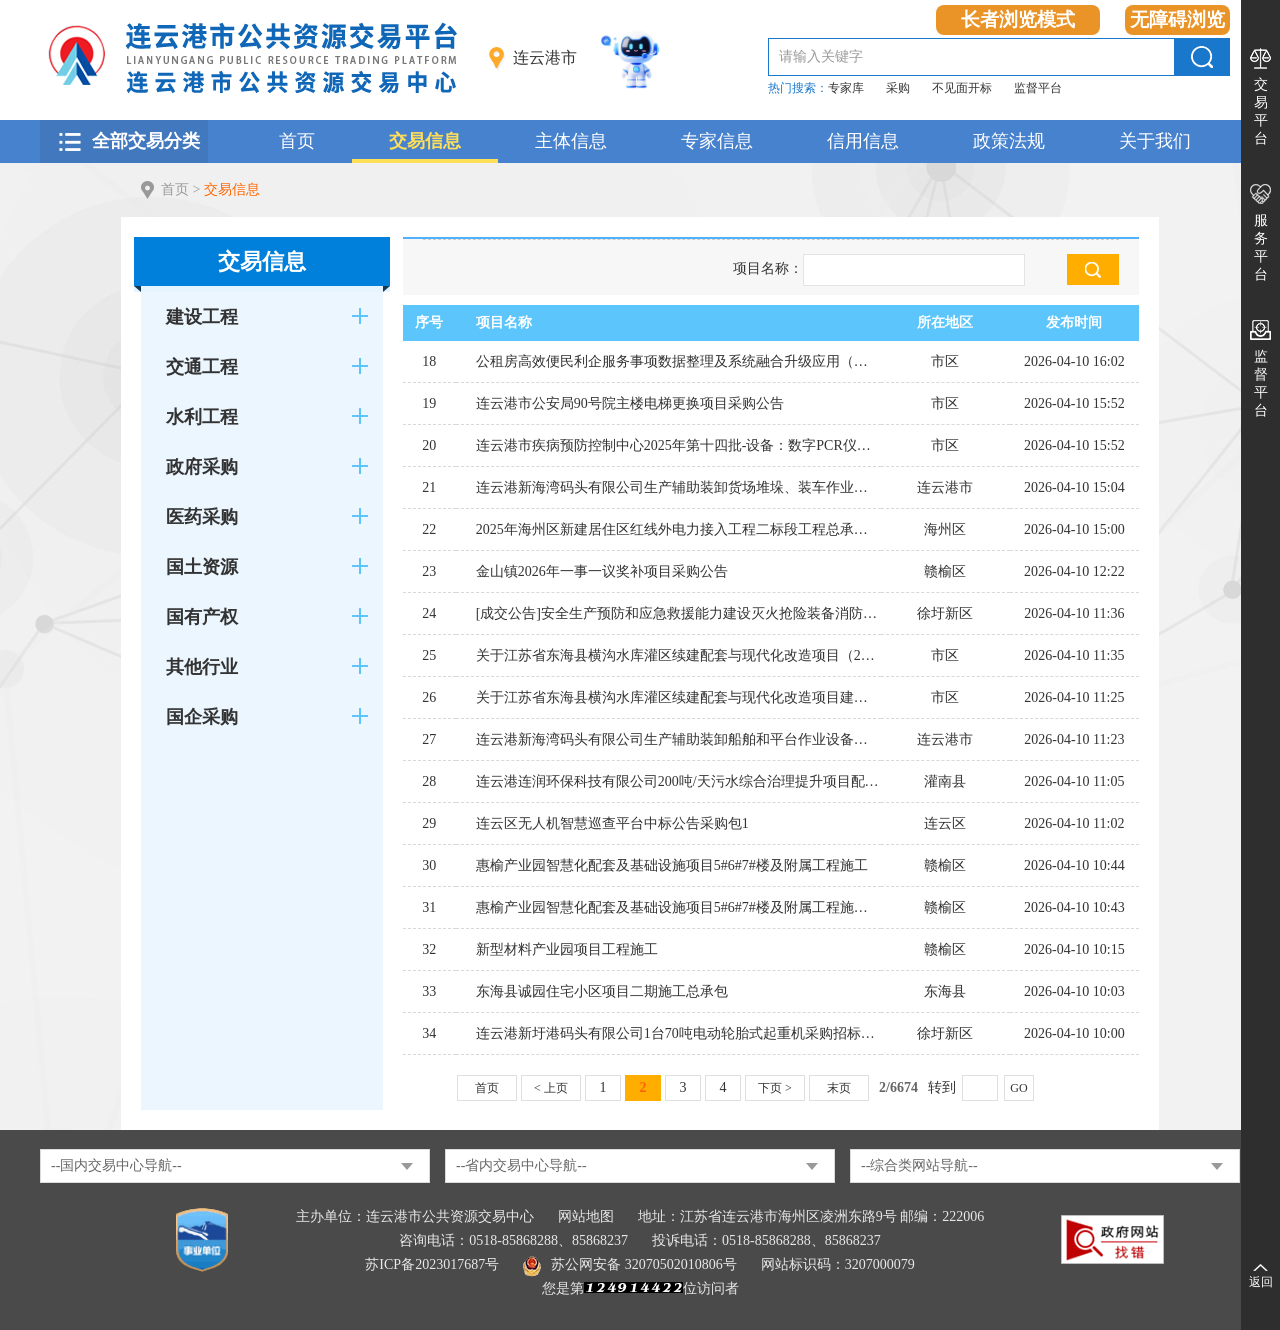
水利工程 (202, 417)
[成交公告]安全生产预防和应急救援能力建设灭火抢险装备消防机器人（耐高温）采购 (678, 613)
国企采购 (202, 717)
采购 (898, 88)
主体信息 (571, 141)
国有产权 (202, 617)
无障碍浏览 (1177, 19)
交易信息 (425, 141)
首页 (297, 141)
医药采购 (202, 517)
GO (1018, 1088)
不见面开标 (962, 88)
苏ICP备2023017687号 (432, 1264)
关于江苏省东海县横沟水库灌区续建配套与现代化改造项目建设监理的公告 (678, 697)
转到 (942, 1087)
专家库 (846, 88)
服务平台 (1261, 247)
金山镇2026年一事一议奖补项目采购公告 (602, 571)
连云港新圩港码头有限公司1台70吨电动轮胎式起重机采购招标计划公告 (678, 1033)
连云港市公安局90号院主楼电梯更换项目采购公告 (630, 403)
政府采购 (202, 467)
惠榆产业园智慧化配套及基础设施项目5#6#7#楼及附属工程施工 (672, 865)
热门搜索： (798, 88)
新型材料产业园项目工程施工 (567, 949)
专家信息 (717, 141)
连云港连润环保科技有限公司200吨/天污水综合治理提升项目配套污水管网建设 (678, 781)
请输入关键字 (821, 56)
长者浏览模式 (1018, 19)
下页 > (775, 1088)
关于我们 (1155, 141)
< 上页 (551, 1088)
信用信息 (863, 141)
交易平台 (1261, 111)
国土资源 (202, 567)
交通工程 (202, 367)
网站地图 (586, 1216)
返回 (1261, 1282)
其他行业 (202, 667)
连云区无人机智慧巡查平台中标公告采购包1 (612, 823)
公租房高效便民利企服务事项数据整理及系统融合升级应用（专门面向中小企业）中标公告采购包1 (678, 361)
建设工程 (202, 317)
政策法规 (1009, 141)
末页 (839, 1088)
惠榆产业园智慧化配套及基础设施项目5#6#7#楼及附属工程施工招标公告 (678, 907)
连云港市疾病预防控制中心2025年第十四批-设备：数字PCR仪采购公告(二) (678, 445)
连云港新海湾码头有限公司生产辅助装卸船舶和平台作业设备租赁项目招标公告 (678, 739)
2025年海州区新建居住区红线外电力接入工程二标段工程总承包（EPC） (678, 529)
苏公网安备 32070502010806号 (630, 1264)
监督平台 (1038, 88)
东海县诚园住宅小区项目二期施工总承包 (602, 991)
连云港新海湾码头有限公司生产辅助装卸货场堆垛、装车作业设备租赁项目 (678, 487)
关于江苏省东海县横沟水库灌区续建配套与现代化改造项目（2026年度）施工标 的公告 (678, 655)
